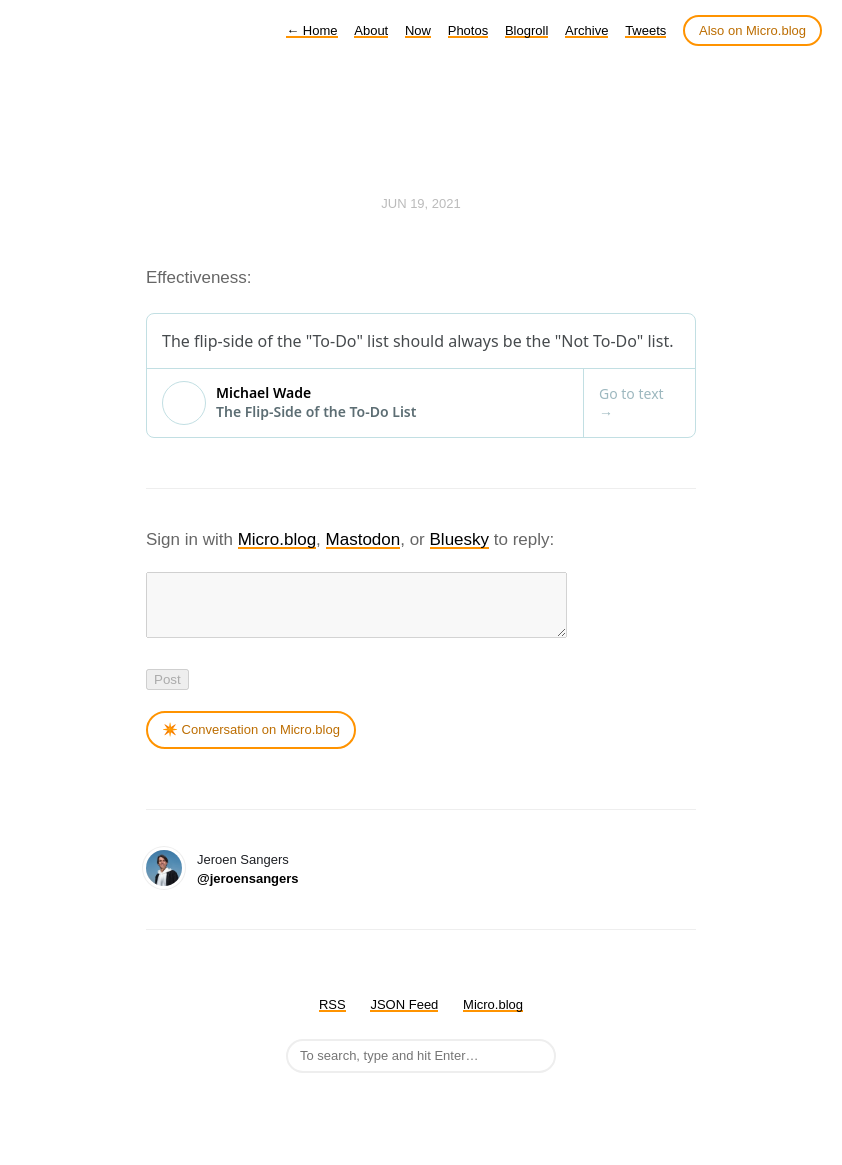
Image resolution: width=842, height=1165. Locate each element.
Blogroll (526, 30)
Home (311, 30)
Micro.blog (277, 539)
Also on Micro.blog (752, 30)
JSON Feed (404, 1016)
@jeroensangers (248, 890)
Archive (586, 30)
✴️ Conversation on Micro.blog (251, 741)
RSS (332, 1016)
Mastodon (363, 539)
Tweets (645, 30)
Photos (468, 30)
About (371, 30)
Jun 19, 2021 (421, 203)
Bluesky (460, 539)
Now (418, 30)
